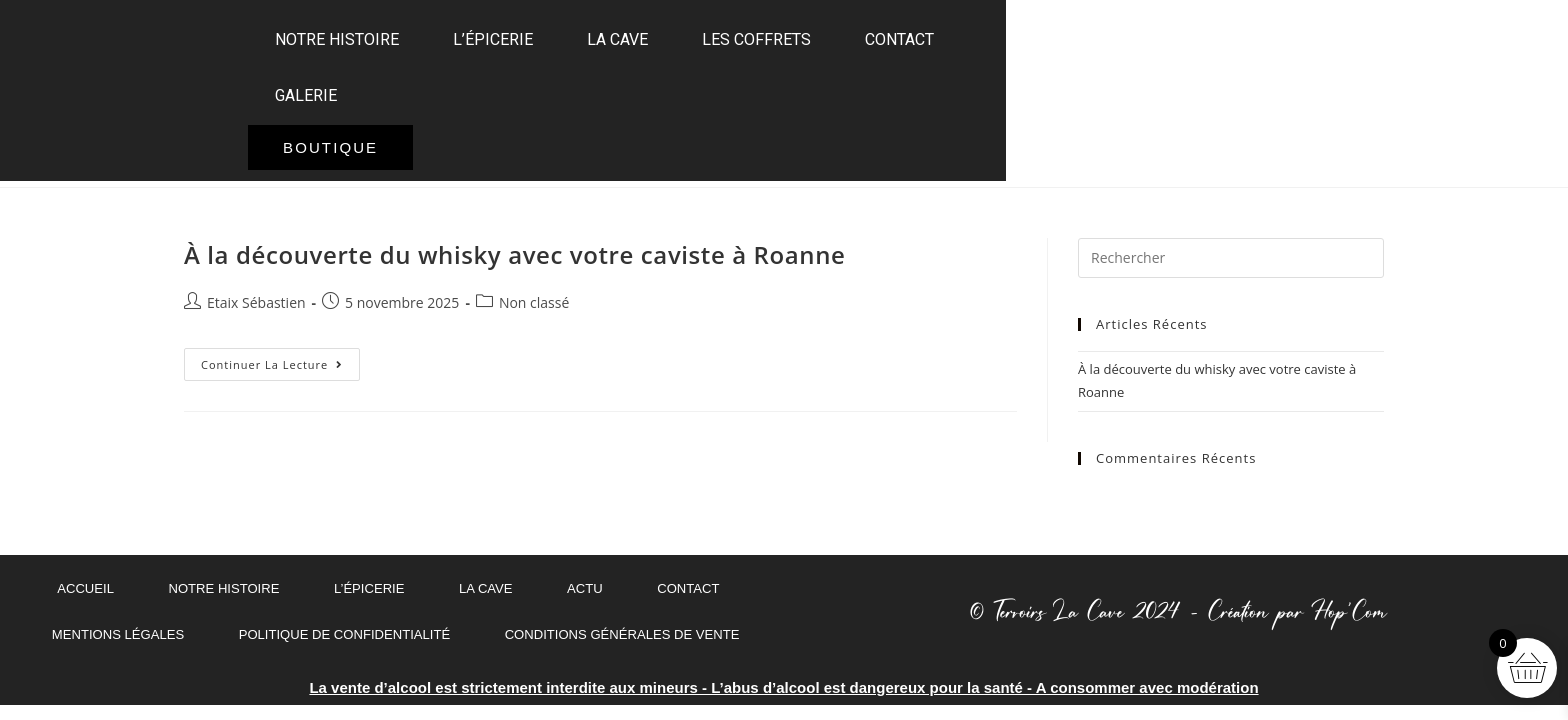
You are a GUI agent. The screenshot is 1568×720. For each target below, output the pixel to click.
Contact (1031, 91)
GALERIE (1151, 91)
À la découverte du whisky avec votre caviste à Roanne (514, 254)
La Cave (749, 91)
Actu (582, 589)
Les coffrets (888, 91)
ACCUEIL (84, 589)
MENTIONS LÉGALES (132, 635)
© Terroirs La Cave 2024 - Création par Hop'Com (1176, 612)
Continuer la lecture (280, 360)
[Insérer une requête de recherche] (1231, 258)
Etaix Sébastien (256, 302)
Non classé (534, 302)
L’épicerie (625, 91)
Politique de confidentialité (350, 635)
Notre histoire (469, 91)
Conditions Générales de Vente (614, 635)
